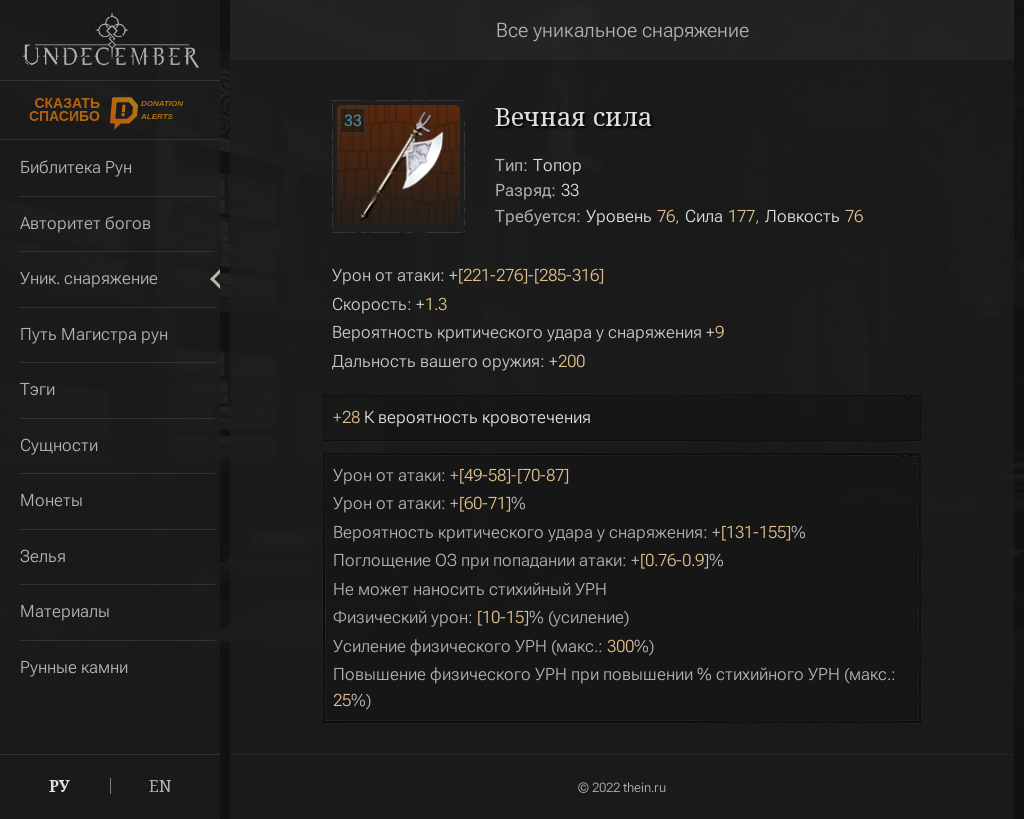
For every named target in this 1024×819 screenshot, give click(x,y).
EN (160, 786)
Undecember (110, 40)
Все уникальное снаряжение (622, 30)
